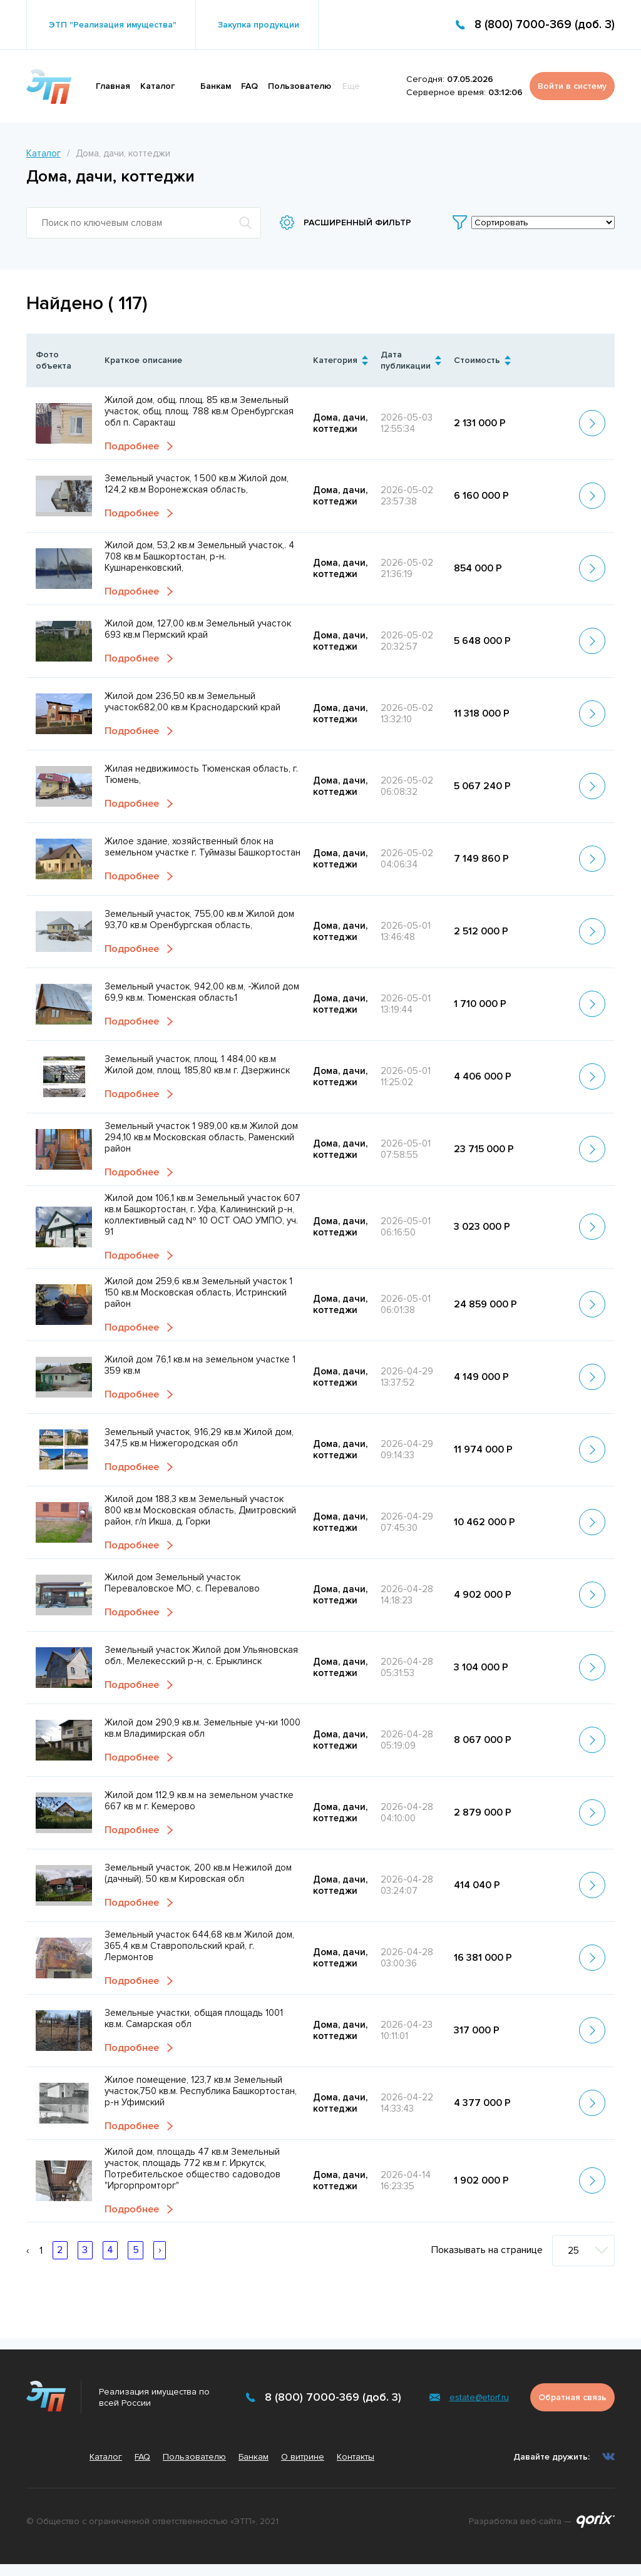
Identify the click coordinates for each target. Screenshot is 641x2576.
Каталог (157, 86)
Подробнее (132, 446)
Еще (351, 86)
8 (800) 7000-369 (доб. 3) (544, 25)
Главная (113, 86)
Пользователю (299, 86)
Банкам (215, 86)
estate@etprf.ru (479, 2397)
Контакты (355, 2456)
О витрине (302, 2456)
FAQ (249, 86)
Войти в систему (572, 86)
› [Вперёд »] (160, 2250)
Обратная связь (572, 2397)
